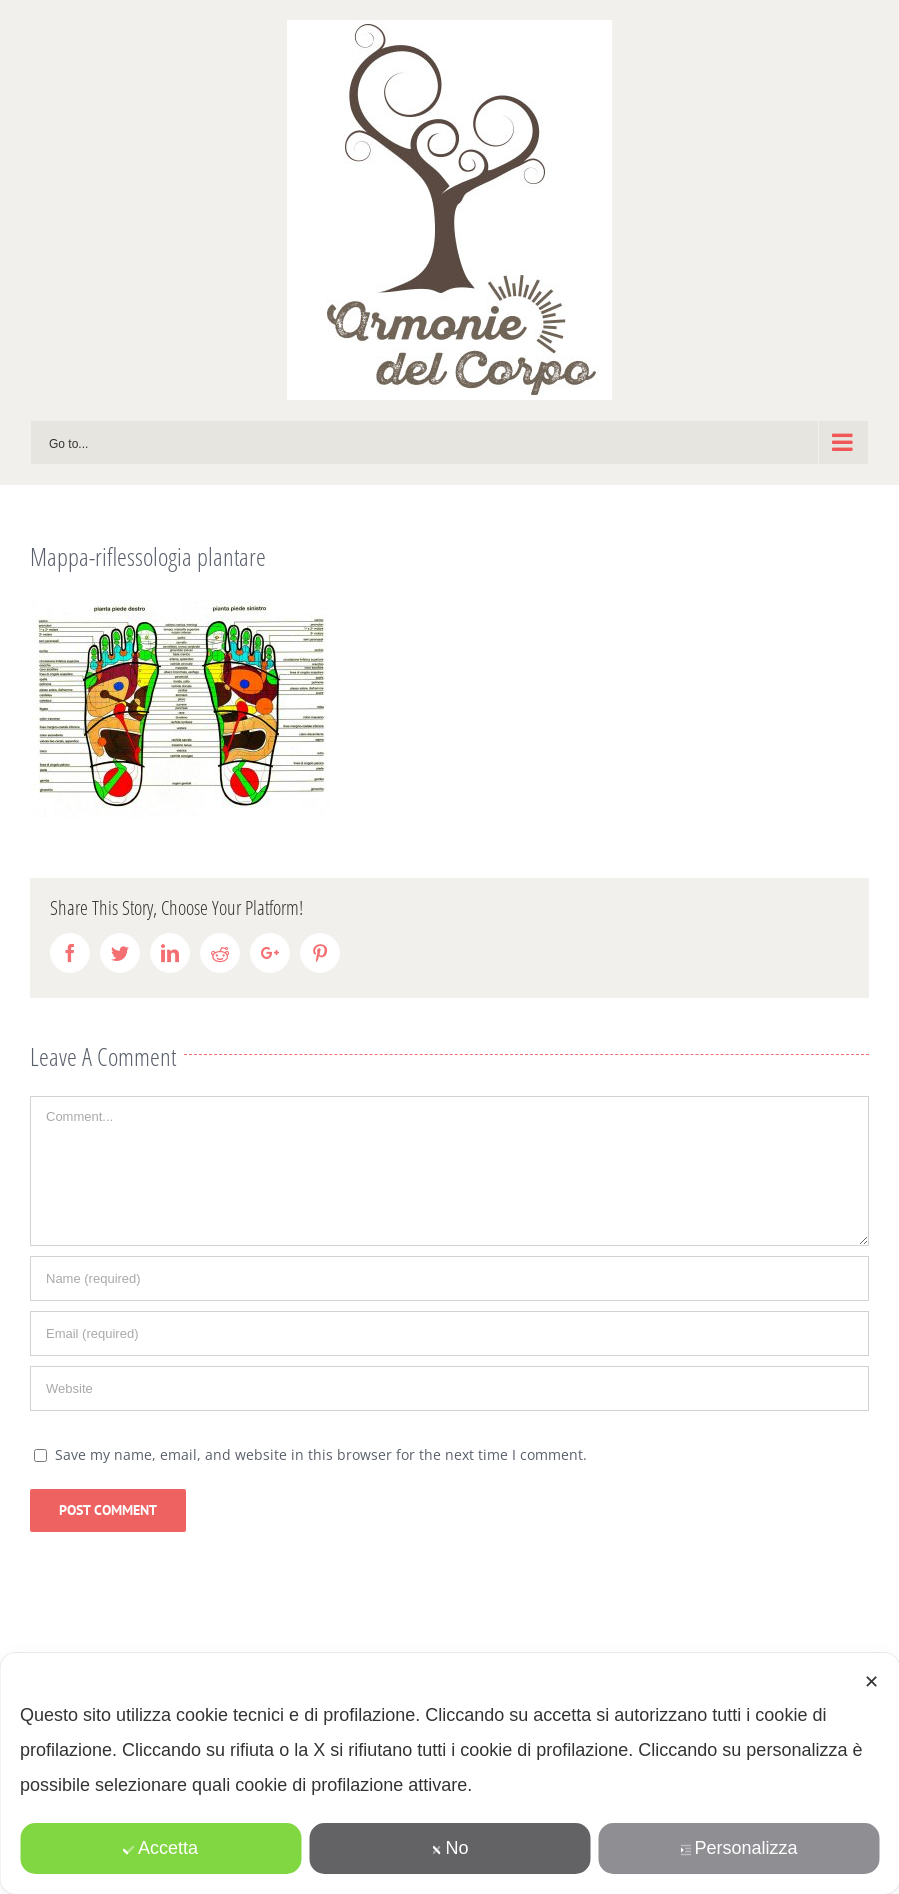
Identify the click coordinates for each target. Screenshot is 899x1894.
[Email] (449, 1333)
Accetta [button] (160, 1848)
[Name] (449, 1278)
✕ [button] (871, 1682)
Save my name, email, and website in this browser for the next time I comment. (321, 1454)
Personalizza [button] (738, 1848)
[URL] (449, 1388)
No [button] (449, 1848)
